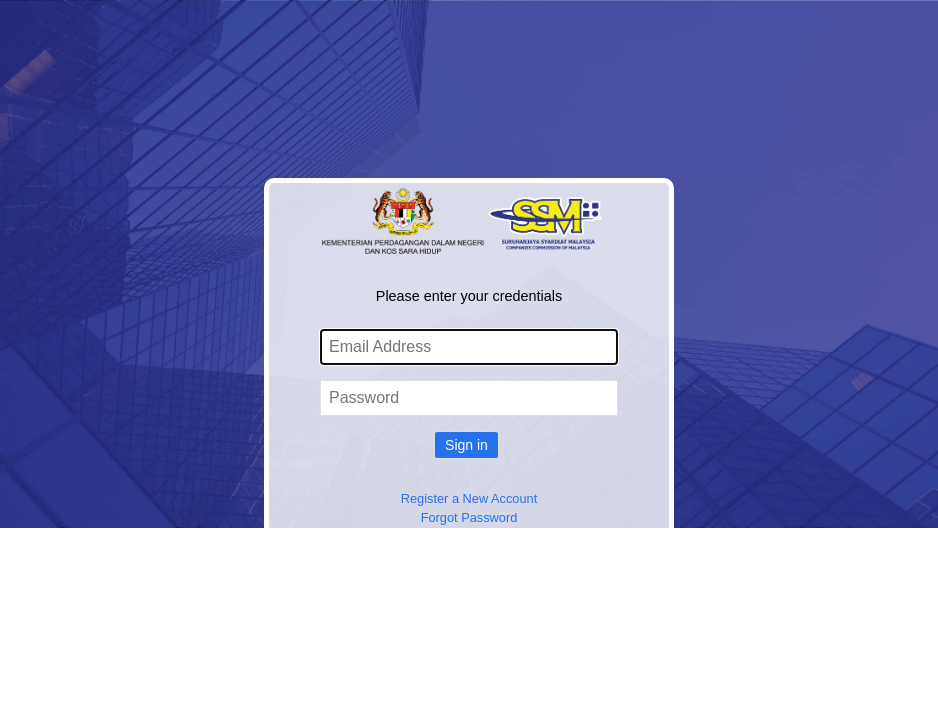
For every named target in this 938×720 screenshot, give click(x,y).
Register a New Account (469, 498)
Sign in (466, 445)
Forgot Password (469, 517)
